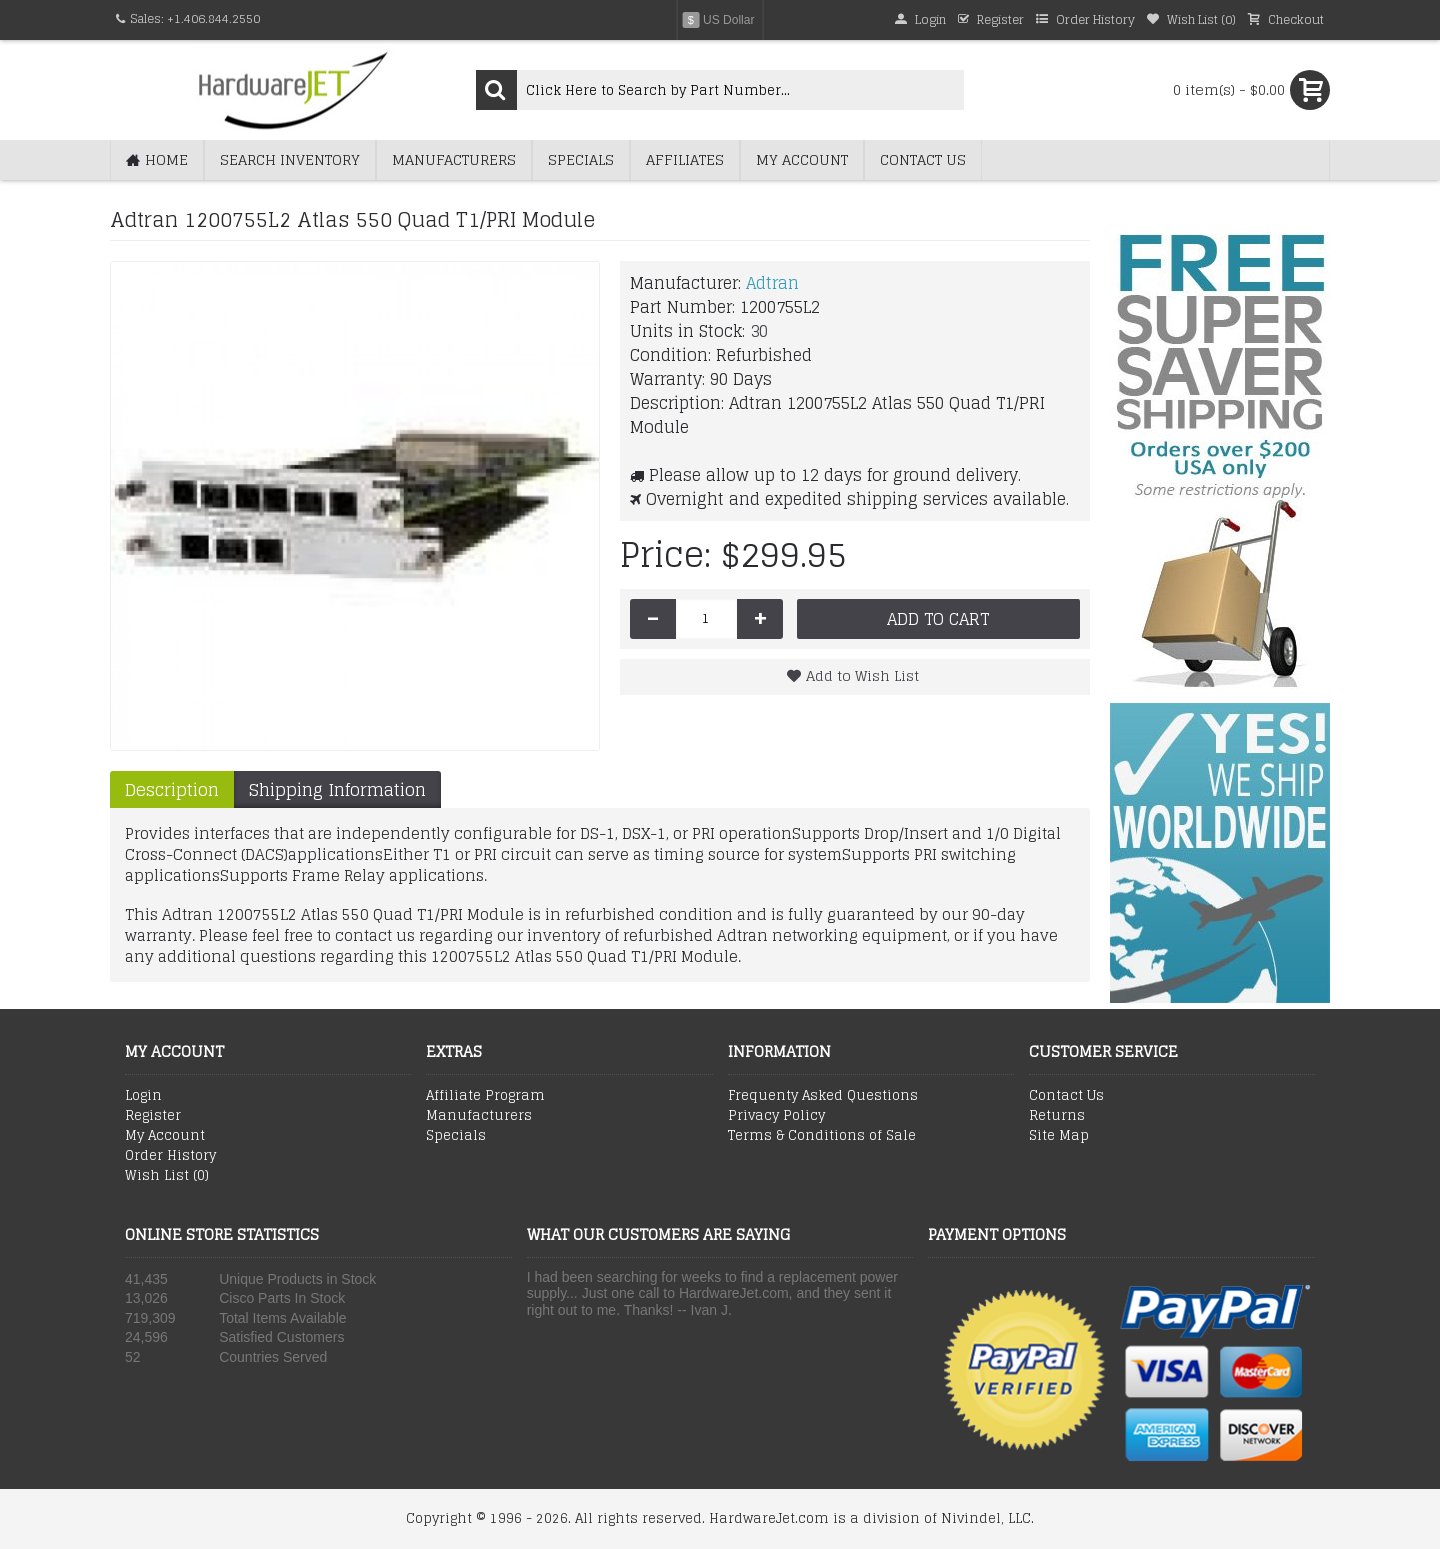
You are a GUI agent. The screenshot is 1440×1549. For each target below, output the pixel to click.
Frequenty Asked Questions (823, 1096)
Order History (170, 1156)
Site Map (1059, 1136)
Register (153, 1116)
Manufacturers (479, 1116)
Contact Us (1066, 1096)
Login (143, 1096)
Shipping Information (337, 789)
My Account (165, 1136)
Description (172, 789)
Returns (1057, 1116)
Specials (456, 1136)
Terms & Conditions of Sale (822, 1136)
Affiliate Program (485, 1096)
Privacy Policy (776, 1116)
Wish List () (167, 1176)
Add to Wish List (862, 675)
